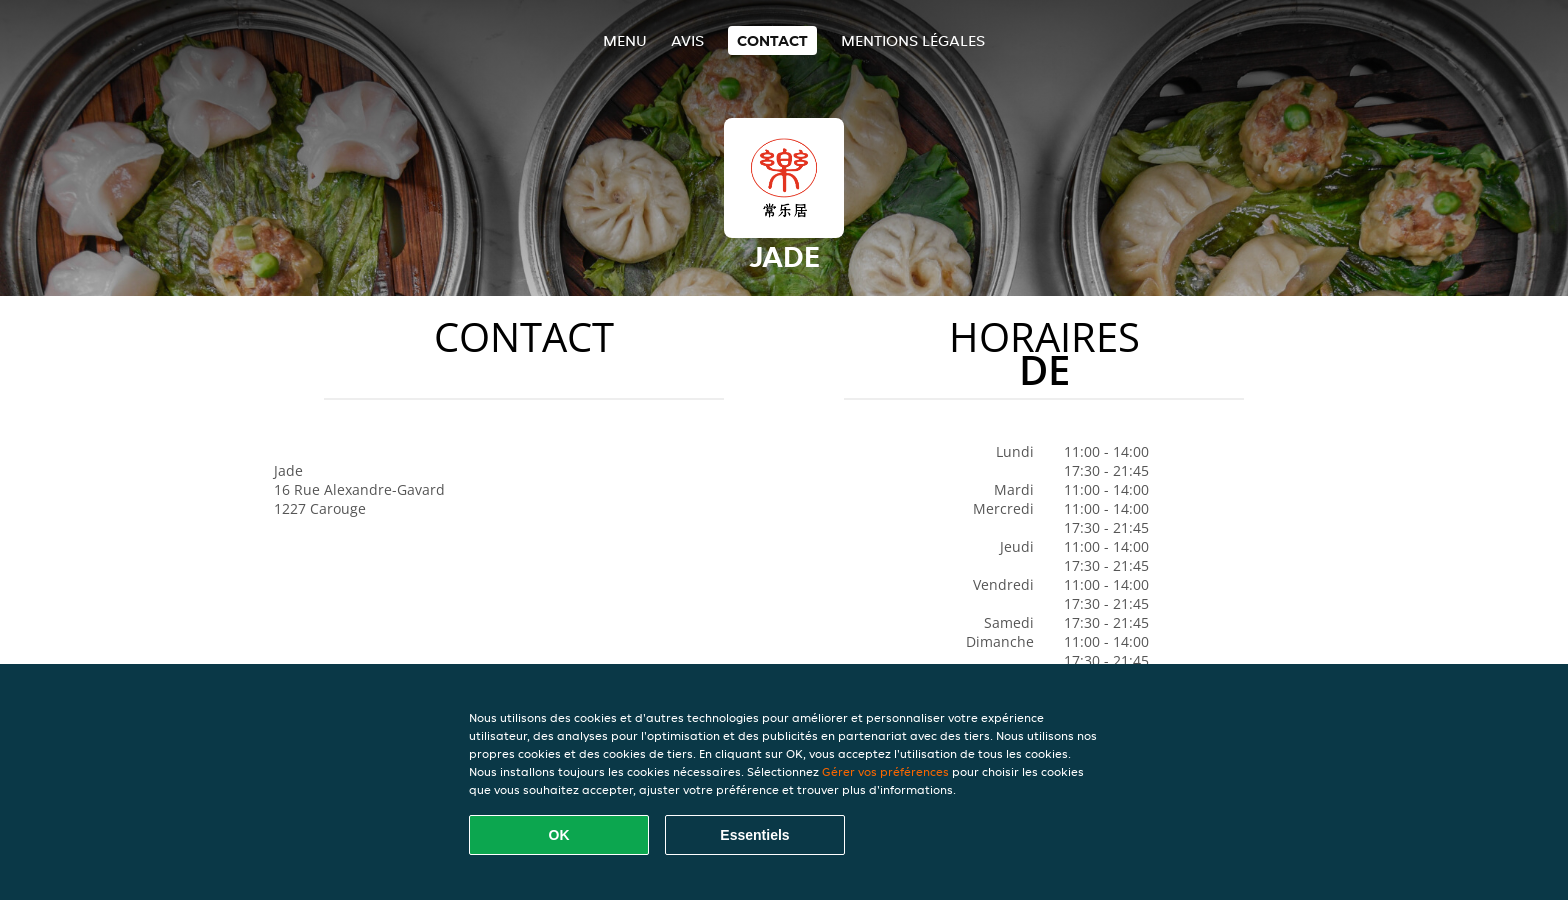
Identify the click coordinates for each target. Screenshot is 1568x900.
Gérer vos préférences (885, 771)
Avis (687, 40)
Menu (625, 40)
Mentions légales (913, 40)
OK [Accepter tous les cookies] (559, 835)
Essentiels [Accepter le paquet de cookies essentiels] (754, 835)
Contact (772, 40)
